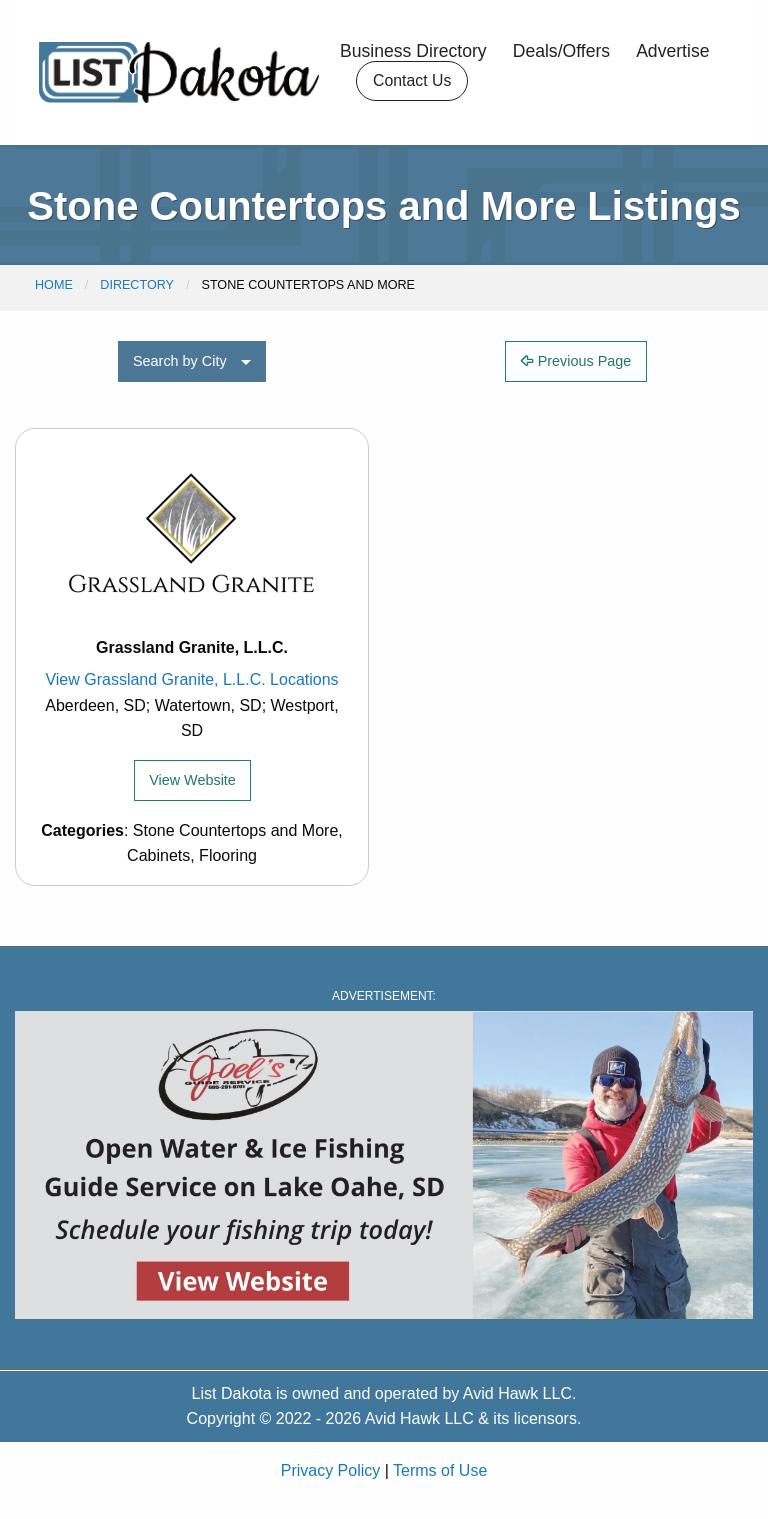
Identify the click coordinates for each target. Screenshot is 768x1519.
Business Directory (413, 52)
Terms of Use (440, 1470)
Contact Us (412, 80)
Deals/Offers (561, 52)
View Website (192, 780)
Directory (137, 285)
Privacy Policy (331, 1470)
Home (54, 285)
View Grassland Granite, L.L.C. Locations (191, 679)
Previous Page (576, 361)
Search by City (180, 361)
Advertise (672, 52)
